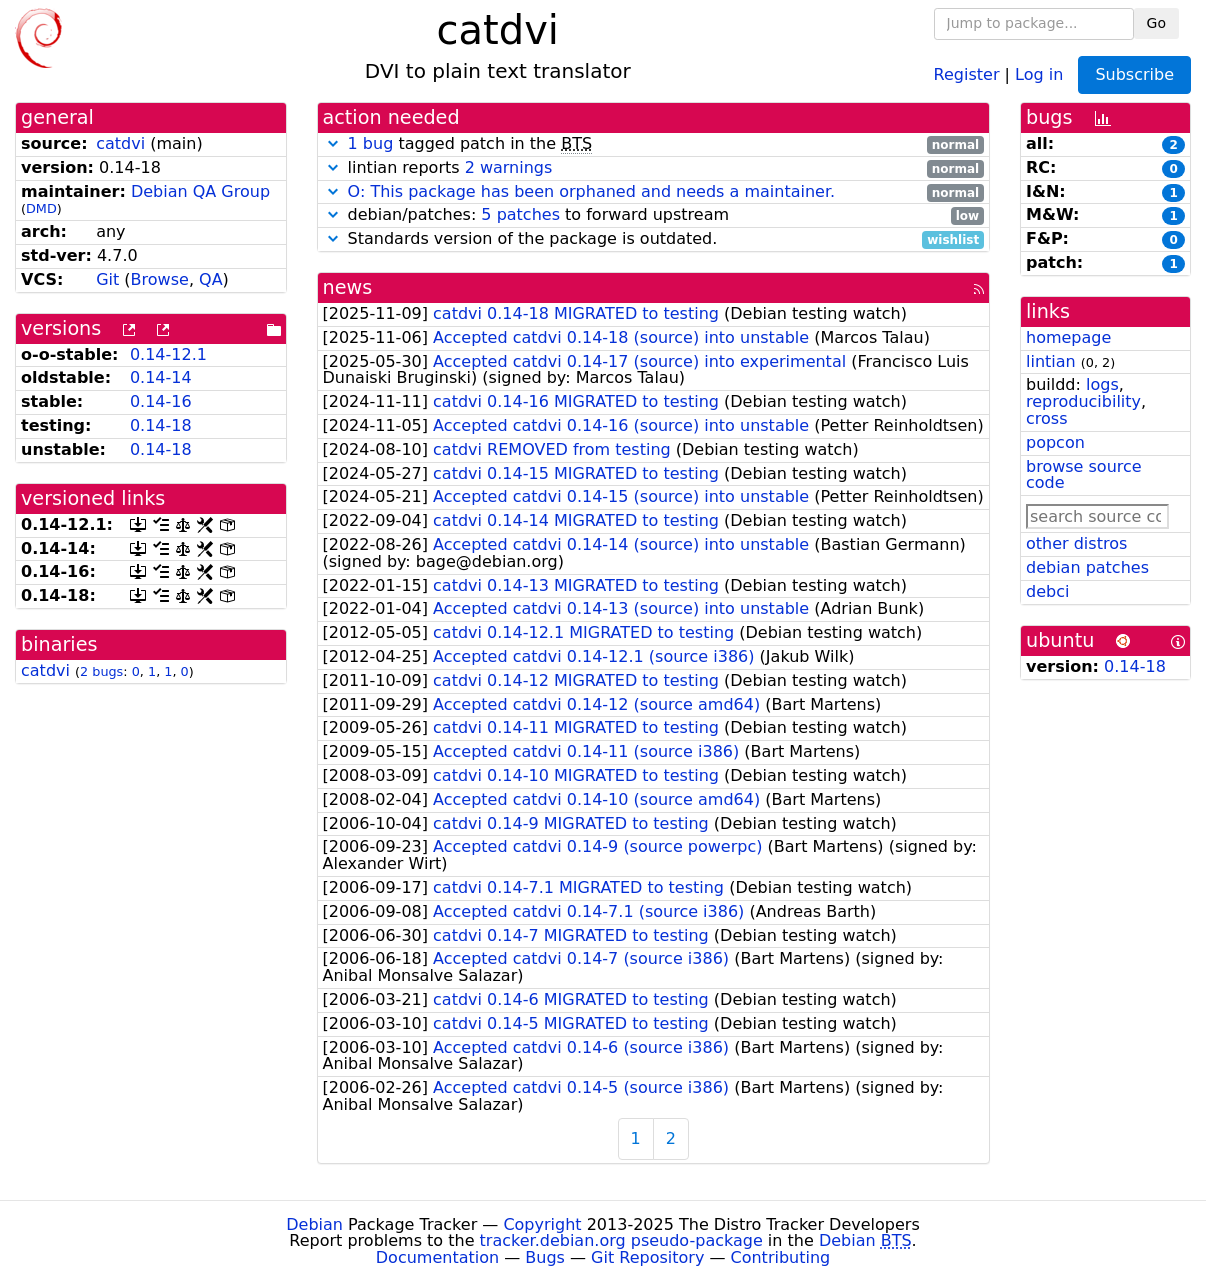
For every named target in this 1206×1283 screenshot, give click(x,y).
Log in (1039, 73)
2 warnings (509, 167)
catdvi (120, 143)
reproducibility (1083, 401)
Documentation (437, 1257)
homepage (1068, 337)
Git (107, 279)
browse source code (1084, 475)
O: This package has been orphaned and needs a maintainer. (592, 191)
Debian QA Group (200, 191)
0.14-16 (161, 401)
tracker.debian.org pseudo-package (621, 1240)
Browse (160, 279)
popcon (1055, 442)
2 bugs (101, 671)
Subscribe (1134, 74)
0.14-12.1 (168, 354)
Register (967, 73)
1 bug (371, 143)
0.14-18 (161, 425)
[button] (333, 143)
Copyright (542, 1224)
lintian (1051, 361)
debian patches (1087, 567)
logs (1102, 384)
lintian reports (654, 168)
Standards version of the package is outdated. (654, 239)
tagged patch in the (654, 144)
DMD (41, 208)
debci (1047, 591)
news (348, 287)
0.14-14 (161, 377)
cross (1046, 418)
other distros (1076, 543)
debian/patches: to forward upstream (654, 215)
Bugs (545, 1257)
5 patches (520, 214)
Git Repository (647, 1257)
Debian (314, 1224)
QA (211, 279)
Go (1156, 23)
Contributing (781, 1257)
